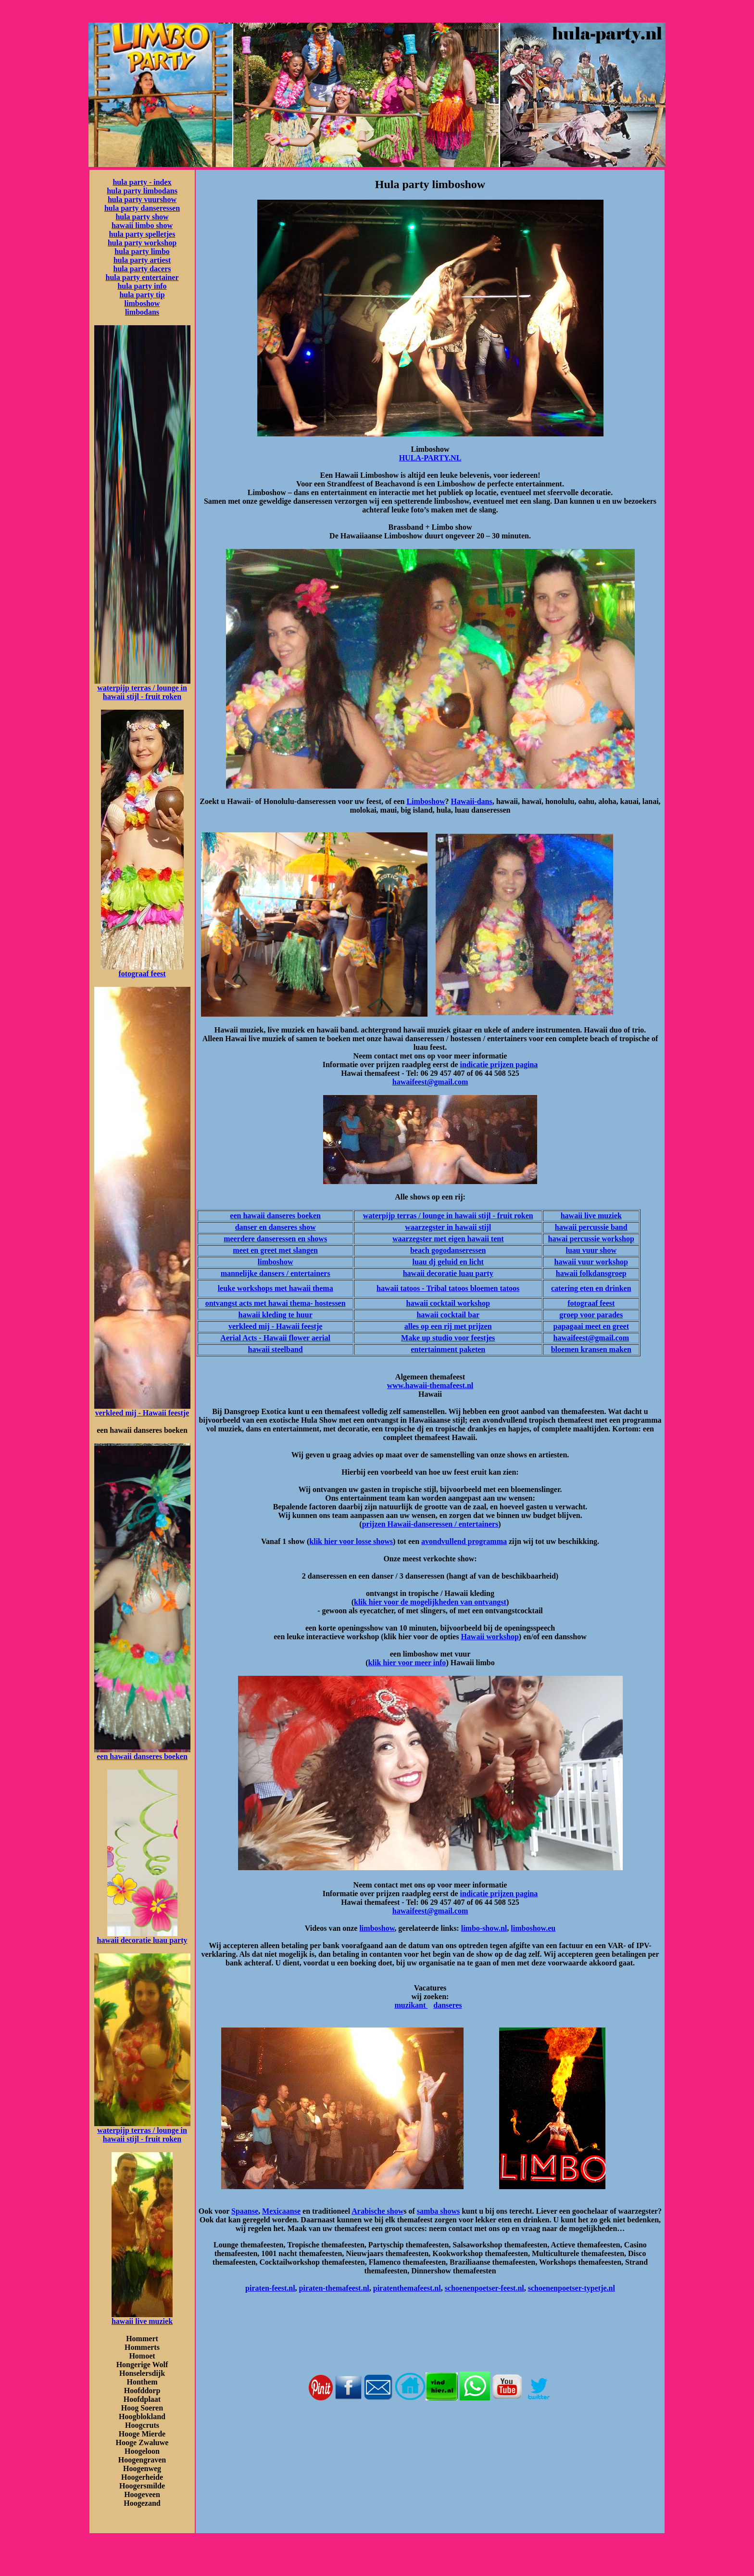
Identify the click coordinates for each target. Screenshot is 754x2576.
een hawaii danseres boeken (142, 1756)
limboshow (142, 303)
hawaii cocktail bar (447, 1315)
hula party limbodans (142, 191)
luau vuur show (591, 1250)
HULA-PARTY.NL (430, 458)
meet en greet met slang (271, 1250)
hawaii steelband (275, 1349)
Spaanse (244, 2211)
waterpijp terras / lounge (137, 688)
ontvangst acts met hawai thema (258, 1303)
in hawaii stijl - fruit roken (145, 692)
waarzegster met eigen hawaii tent (448, 1239)
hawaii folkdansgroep (591, 1273)
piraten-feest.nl (270, 2288)
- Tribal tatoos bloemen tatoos (469, 1288)
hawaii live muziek (142, 2321)
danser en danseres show (275, 1227)
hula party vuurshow (142, 199)
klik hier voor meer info (407, 1662)
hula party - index (142, 182)
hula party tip (141, 295)
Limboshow (425, 801)
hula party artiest (142, 260)
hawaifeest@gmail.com (430, 1082)
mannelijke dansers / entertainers (275, 1273)
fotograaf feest (141, 973)
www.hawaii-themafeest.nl (430, 1385)
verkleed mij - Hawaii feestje (142, 1413)
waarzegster (424, 1227)
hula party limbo (142, 251)
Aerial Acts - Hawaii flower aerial (275, 1338)
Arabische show (377, 2211)
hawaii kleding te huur (276, 1315)
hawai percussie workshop (591, 1239)
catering (564, 1288)
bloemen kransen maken (591, 1349)
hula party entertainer (142, 277)
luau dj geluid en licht (447, 1262)
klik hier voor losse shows (351, 1541)
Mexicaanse (281, 2211)
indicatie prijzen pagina (499, 1064)
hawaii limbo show (142, 225)
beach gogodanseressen (448, 1250)
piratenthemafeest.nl (407, 2288)
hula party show (141, 217)
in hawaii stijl (468, 1227)
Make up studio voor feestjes (448, 1338)
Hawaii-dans (471, 801)
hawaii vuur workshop (591, 1262)
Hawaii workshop (489, 1636)
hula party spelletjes (142, 234)
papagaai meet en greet (591, 1326)
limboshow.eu (533, 1928)
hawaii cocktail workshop (448, 1303)
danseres (447, 2005)
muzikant (410, 2005)
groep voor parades (591, 1315)
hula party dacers (142, 269)
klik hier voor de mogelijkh (398, 1602)
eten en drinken (604, 1288)
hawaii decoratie (124, 1940)
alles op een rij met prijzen (448, 1326)
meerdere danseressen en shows (275, 1239)
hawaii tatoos (398, 1288)
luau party (169, 1940)
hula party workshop (142, 243)
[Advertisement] (430, 2432)
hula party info (141, 286)
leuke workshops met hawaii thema (275, 1288)
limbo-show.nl (484, 1928)
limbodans (142, 312)
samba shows (438, 2211)
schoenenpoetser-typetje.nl (571, 2288)
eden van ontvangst (474, 1602)
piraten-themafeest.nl (334, 2288)
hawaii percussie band (591, 1227)
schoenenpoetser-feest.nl (484, 2288)
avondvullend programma (464, 1541)
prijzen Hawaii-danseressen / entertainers (430, 1524)
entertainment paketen (448, 1349)
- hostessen (327, 1303)
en (314, 1250)
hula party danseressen (142, 208)
